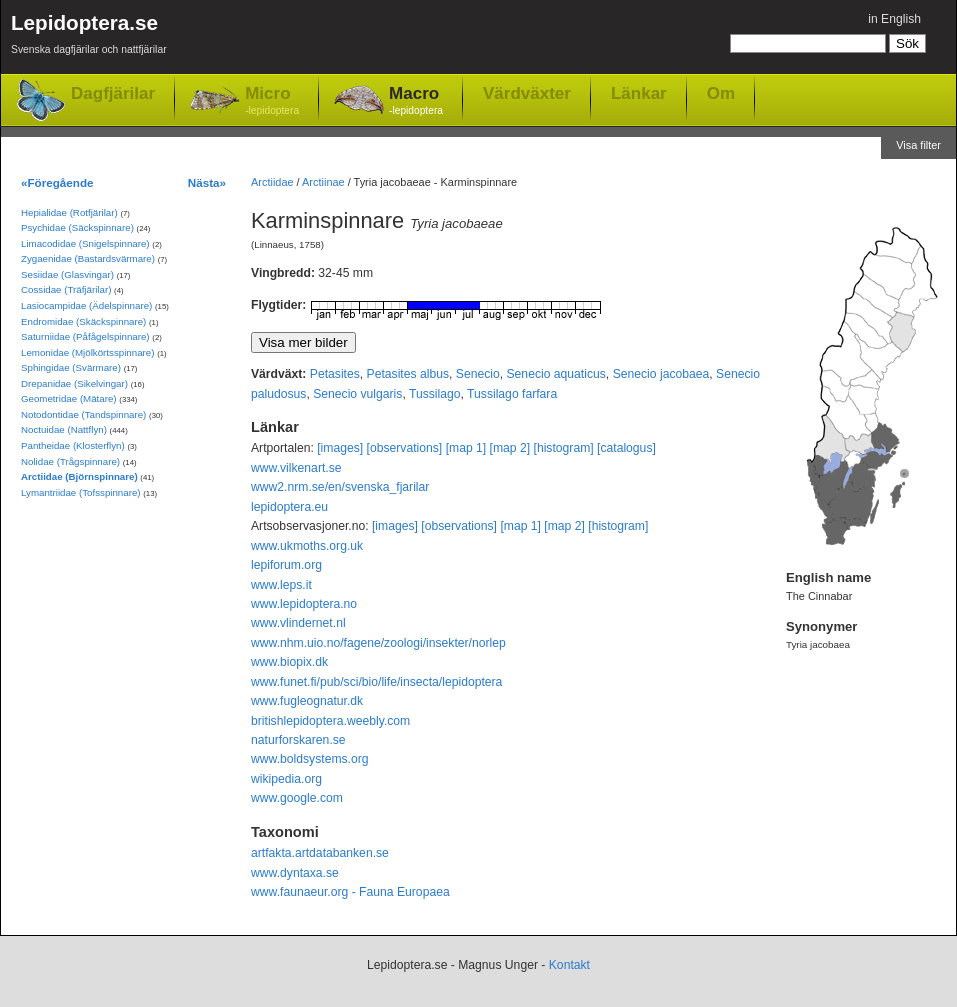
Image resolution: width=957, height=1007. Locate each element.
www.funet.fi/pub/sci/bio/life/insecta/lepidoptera (376, 682)
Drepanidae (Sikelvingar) (74, 383)
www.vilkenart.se (296, 468)
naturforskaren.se (298, 740)
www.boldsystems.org (310, 759)
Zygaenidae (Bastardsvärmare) (88, 258)
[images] (340, 448)
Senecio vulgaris (357, 394)
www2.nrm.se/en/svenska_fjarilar (340, 487)
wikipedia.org (286, 779)
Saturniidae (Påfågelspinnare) (85, 336)
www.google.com (297, 798)
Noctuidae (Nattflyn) (64, 429)
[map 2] (510, 448)
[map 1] (466, 448)
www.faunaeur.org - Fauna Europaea (350, 892)
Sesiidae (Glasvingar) (67, 274)
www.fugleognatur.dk (307, 701)
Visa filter (918, 145)
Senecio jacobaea (661, 374)
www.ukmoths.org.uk (307, 546)
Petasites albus (408, 374)
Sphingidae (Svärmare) (71, 367)
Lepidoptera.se (89, 37)
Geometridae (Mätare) (69, 398)
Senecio (478, 374)
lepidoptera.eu (289, 507)
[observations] (405, 448)
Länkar (639, 93)
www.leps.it (281, 585)
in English (894, 19)
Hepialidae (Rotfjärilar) (69, 212)
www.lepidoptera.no (304, 604)
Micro (272, 101)
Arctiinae (323, 182)
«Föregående (57, 182)
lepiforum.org (286, 565)
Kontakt (569, 965)
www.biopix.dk (289, 662)
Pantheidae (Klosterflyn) (73, 445)
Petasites (335, 374)
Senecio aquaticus (556, 374)
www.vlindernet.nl (298, 623)
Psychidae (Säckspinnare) (77, 227)
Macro (416, 101)
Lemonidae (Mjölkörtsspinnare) (87, 352)
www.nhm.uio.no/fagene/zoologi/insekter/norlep (378, 643)
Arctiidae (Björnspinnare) (79, 476)
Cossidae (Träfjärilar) (66, 289)
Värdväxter (527, 93)
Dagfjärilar (113, 93)
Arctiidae (272, 182)
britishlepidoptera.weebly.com (330, 721)
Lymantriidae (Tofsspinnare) (81, 492)
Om (721, 93)
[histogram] (564, 448)
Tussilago (435, 394)
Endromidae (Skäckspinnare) (83, 321)
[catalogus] (626, 448)
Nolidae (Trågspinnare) (70, 461)
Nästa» (207, 182)
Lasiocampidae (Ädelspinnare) (86, 305)
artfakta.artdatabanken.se (320, 853)
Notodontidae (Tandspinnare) (83, 414)
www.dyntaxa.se (295, 873)
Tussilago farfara (512, 394)
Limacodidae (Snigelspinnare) (85, 243)
